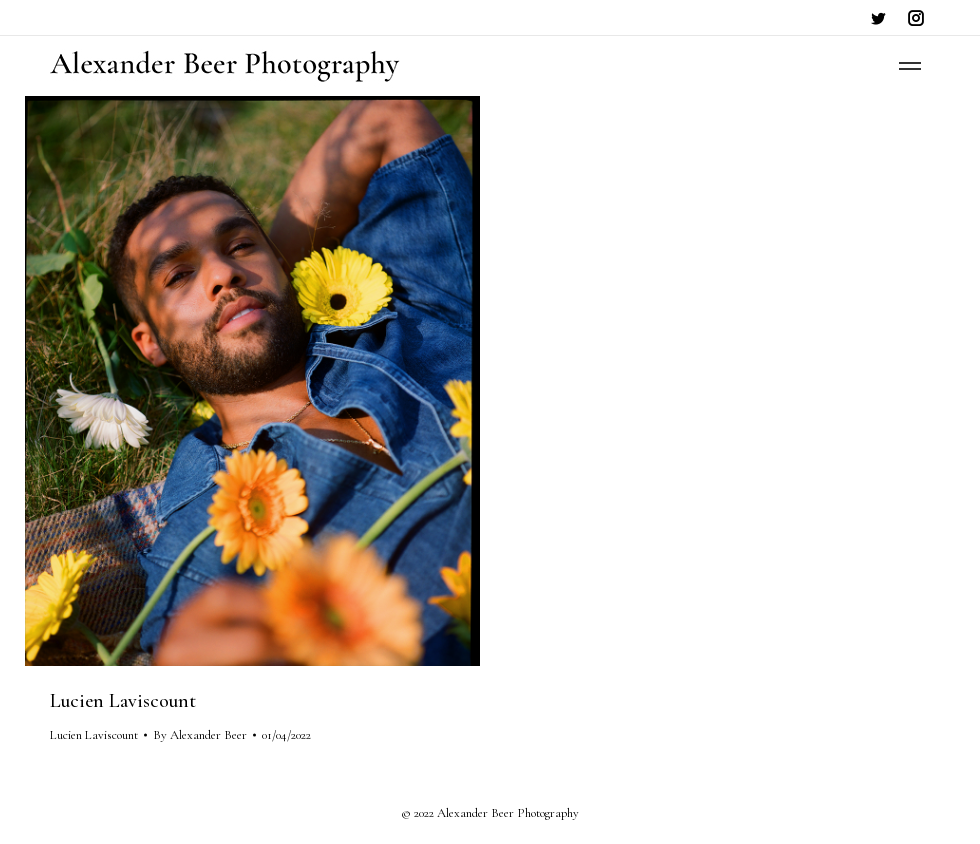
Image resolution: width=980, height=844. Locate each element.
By (200, 735)
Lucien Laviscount (123, 701)
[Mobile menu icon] (910, 66)
